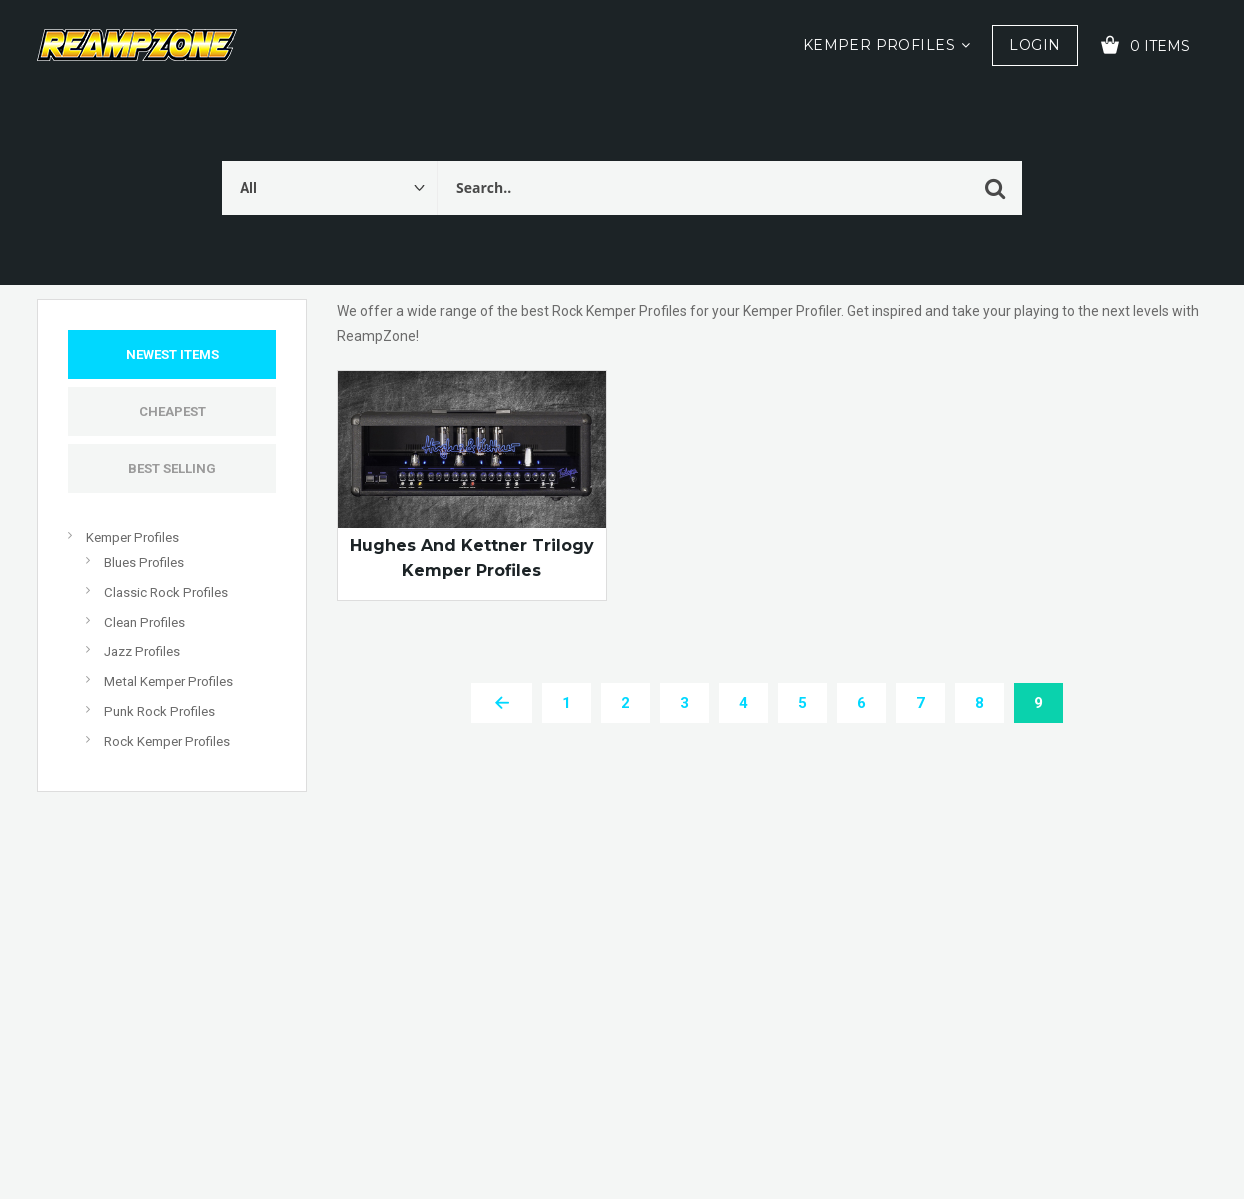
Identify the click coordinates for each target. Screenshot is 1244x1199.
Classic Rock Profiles (166, 592)
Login (1034, 45)
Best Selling (172, 468)
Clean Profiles (144, 622)
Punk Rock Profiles (159, 711)
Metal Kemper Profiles (168, 681)
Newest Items (172, 354)
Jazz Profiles (142, 651)
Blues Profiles (144, 562)
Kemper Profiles (879, 45)
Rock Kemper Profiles (167, 741)
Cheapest (172, 411)
